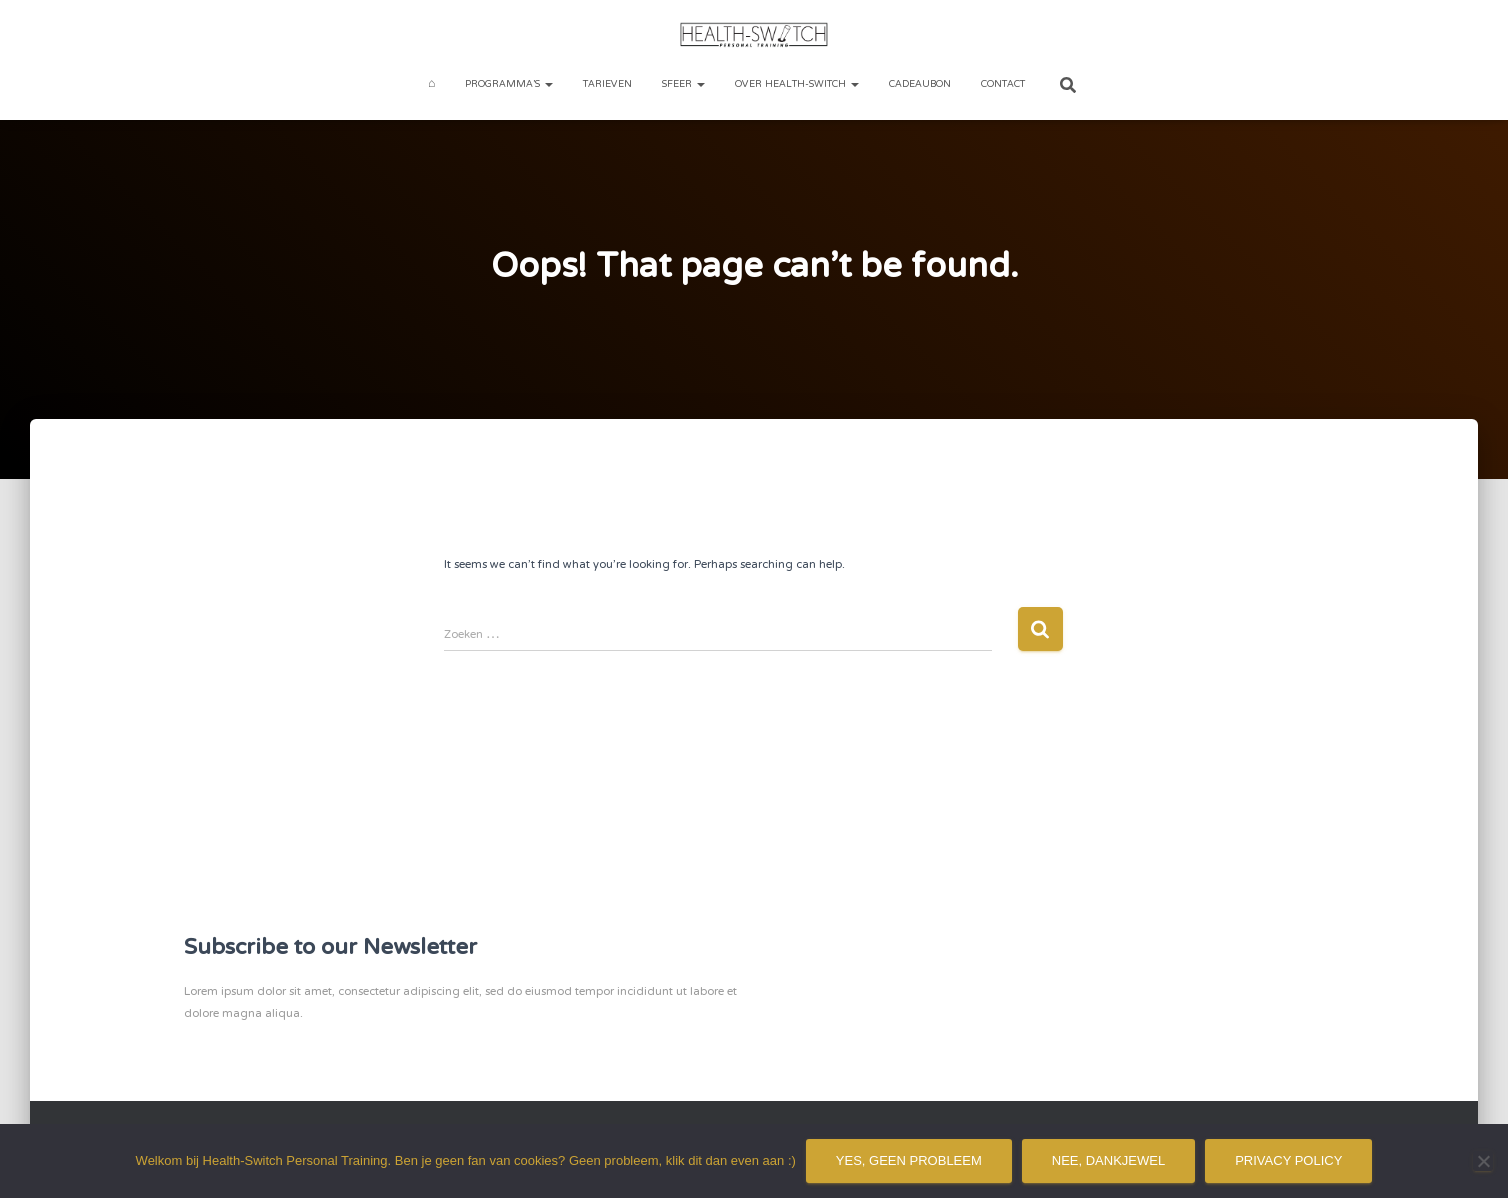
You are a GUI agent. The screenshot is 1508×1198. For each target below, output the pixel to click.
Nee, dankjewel (1108, 1160)
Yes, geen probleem (909, 1160)
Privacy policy (1288, 1160)
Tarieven (607, 84)
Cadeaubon (920, 84)
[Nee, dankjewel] (1483, 1161)
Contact (1003, 84)
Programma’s (509, 84)
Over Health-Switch (797, 84)
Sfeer (683, 84)
